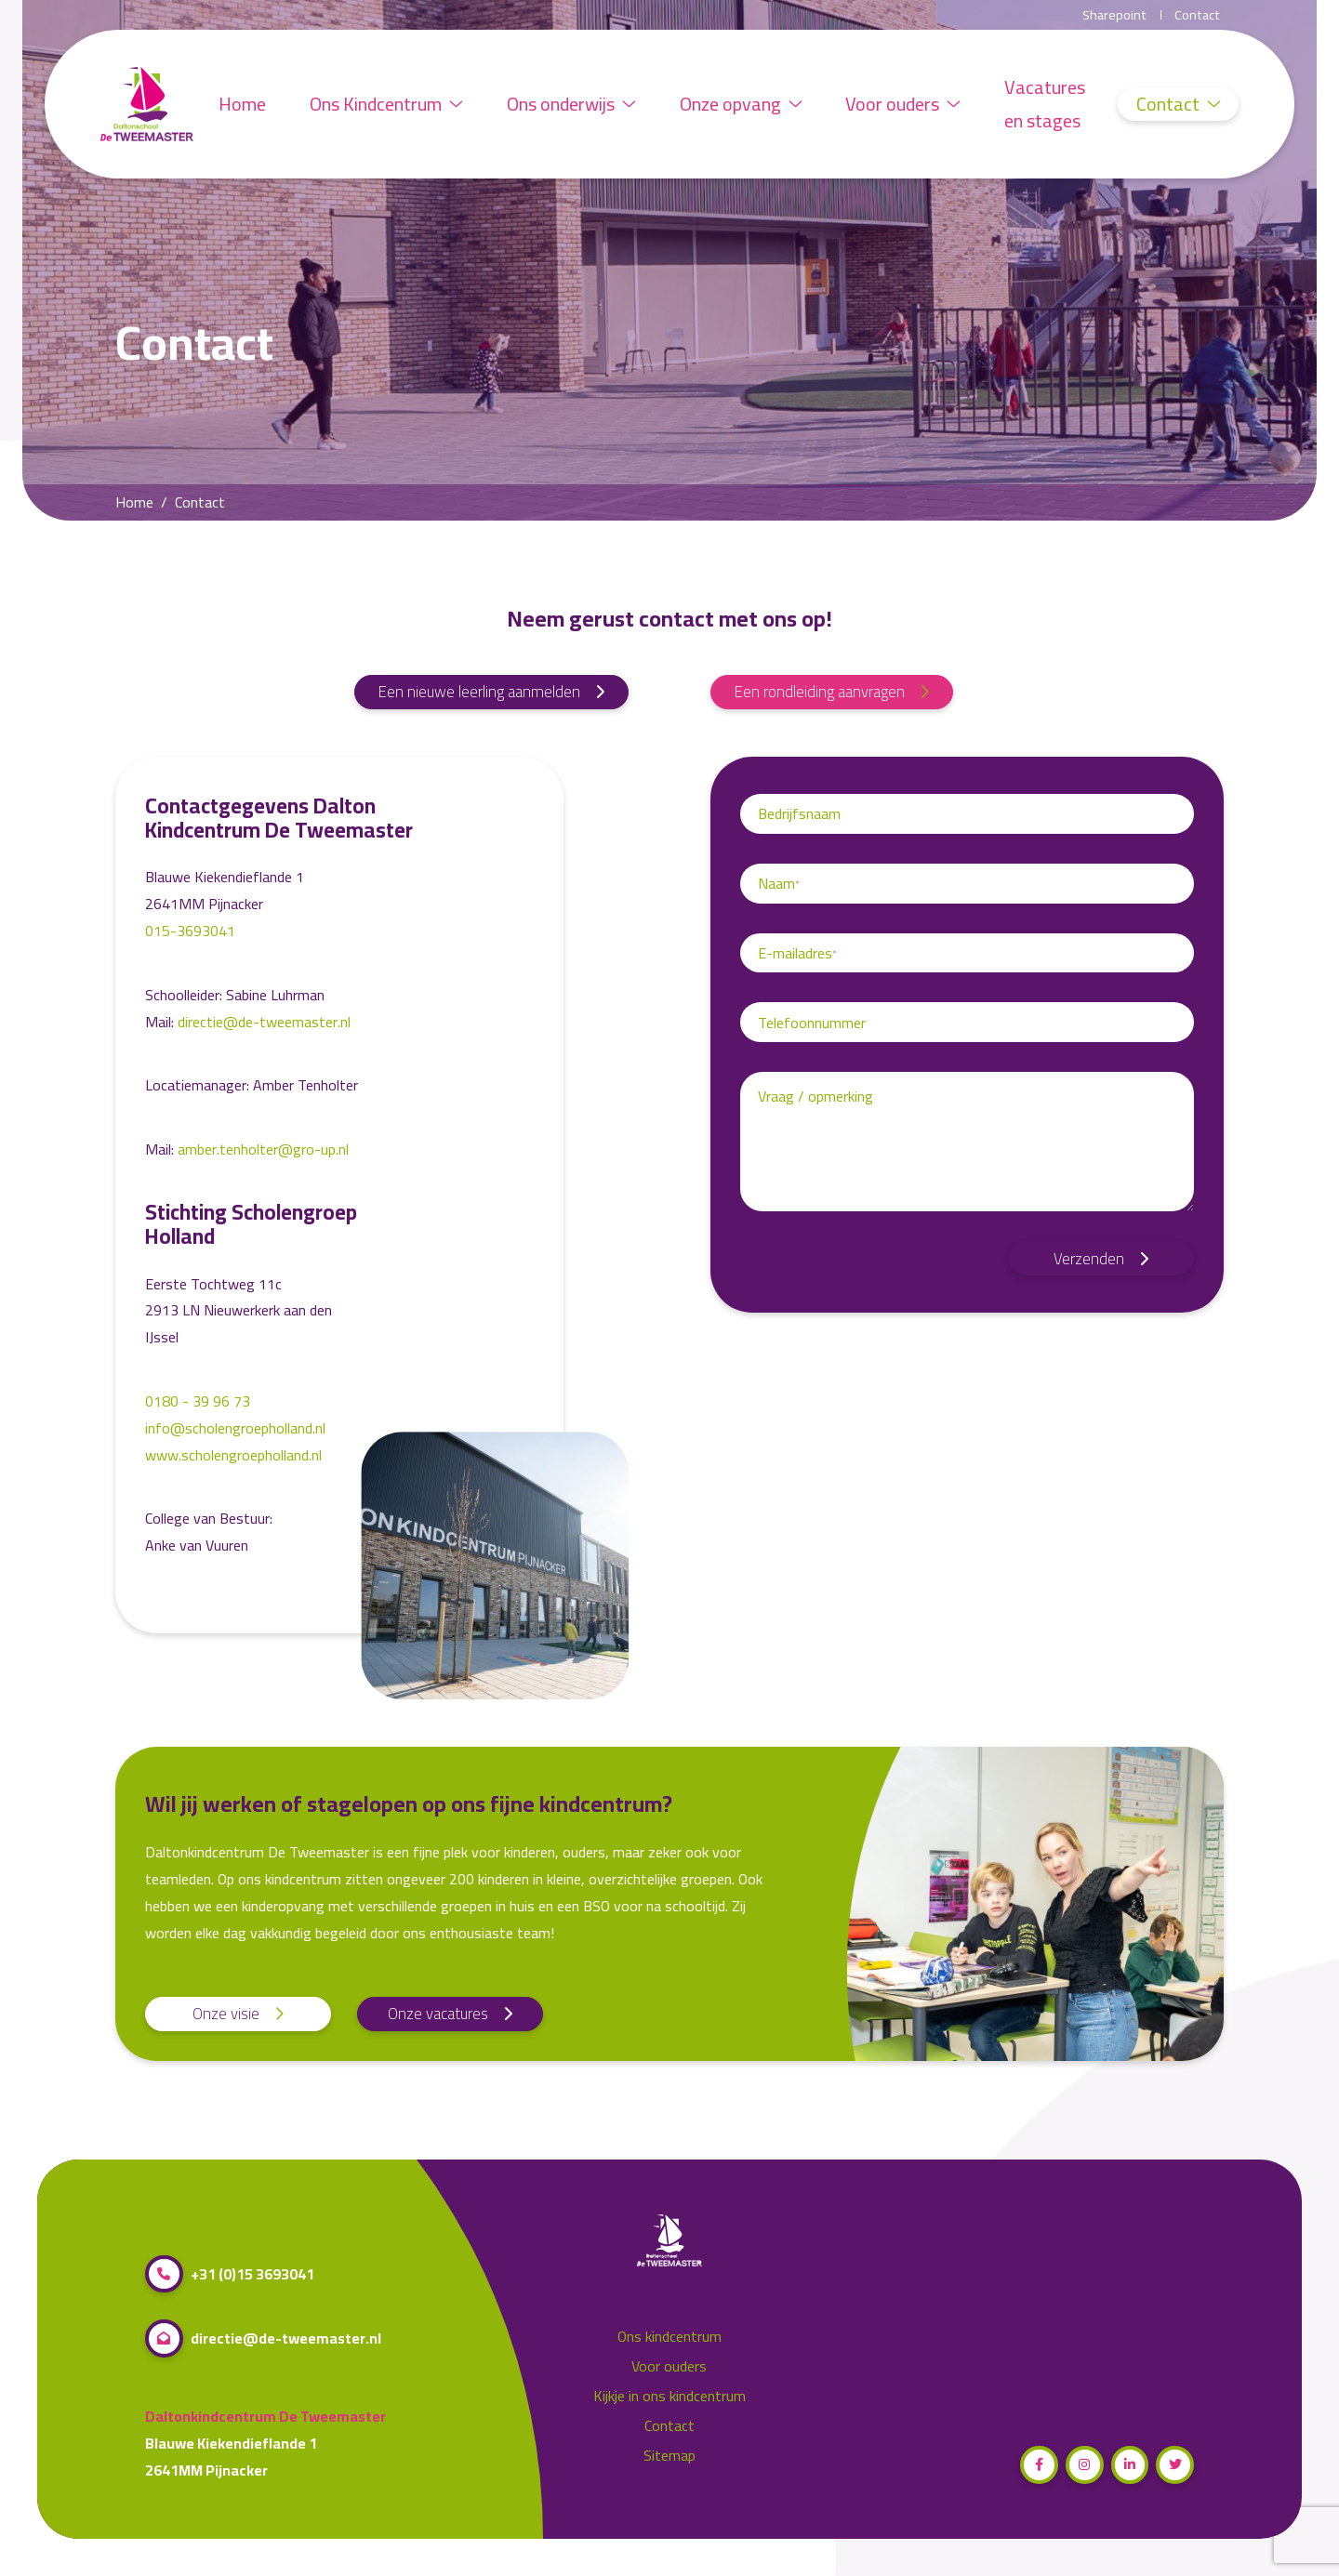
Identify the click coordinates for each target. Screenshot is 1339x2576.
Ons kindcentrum (669, 2336)
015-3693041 (190, 931)
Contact (1197, 15)
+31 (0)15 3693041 (229, 2274)
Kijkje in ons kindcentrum (669, 2396)
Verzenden (1101, 1259)
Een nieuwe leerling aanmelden (491, 692)
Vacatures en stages (1051, 104)
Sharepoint (1114, 15)
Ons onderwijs (574, 104)
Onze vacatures (450, 2013)
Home (243, 104)
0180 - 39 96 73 (197, 1401)
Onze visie (238, 2013)
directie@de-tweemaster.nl (264, 1022)
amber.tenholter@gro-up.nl (263, 1149)
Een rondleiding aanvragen (832, 692)
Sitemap (669, 2455)
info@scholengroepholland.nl (235, 1428)
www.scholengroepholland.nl (237, 1455)
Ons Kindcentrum (388, 104)
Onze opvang (744, 104)
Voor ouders (908, 104)
